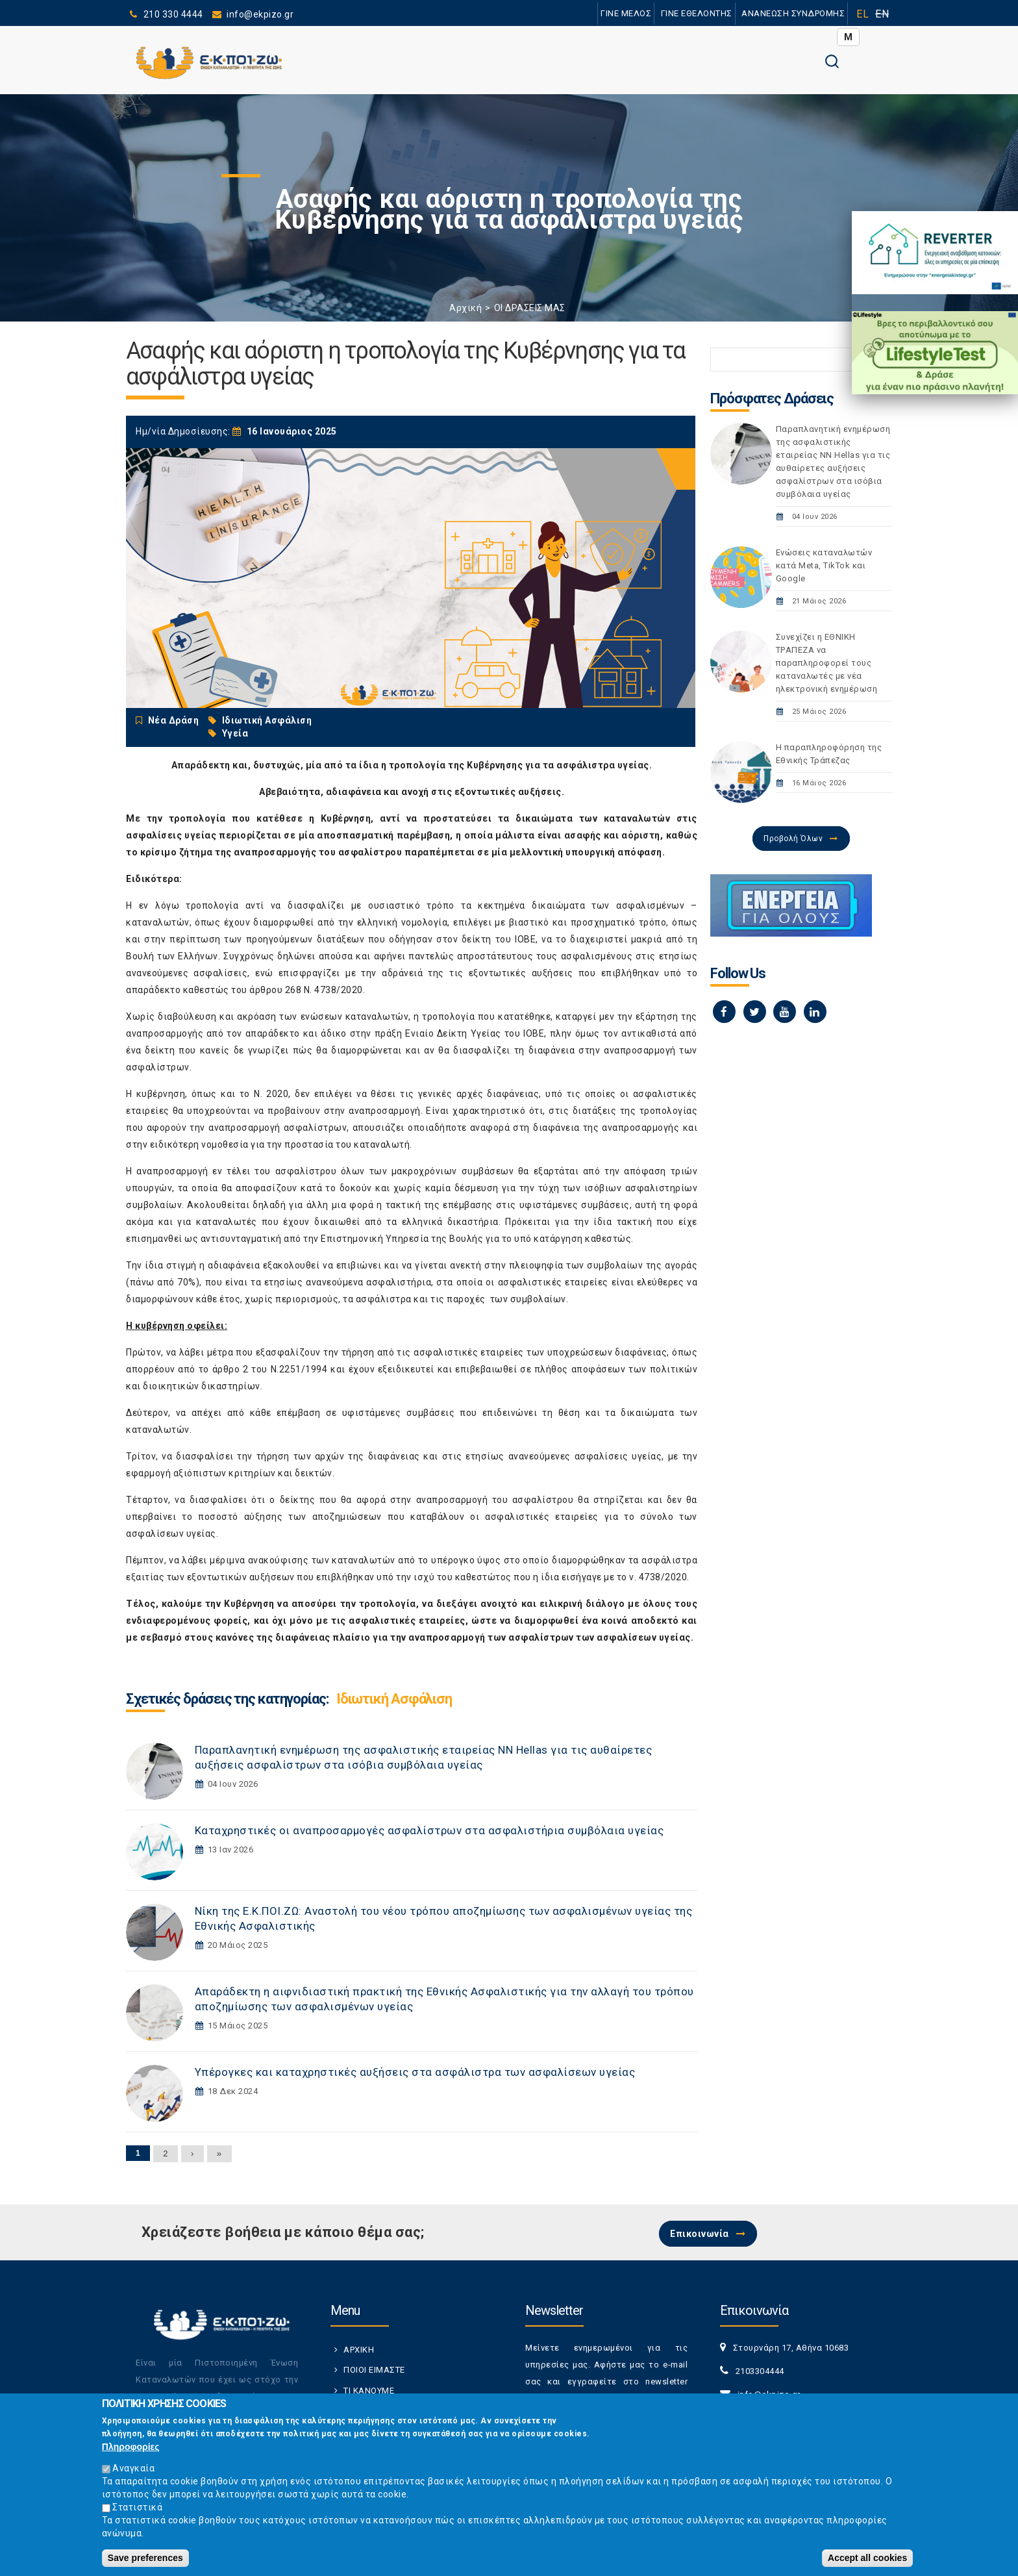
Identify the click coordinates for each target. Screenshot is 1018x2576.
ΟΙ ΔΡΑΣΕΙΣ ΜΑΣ (529, 308)
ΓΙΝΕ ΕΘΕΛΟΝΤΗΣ (696, 13)
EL (862, 14)
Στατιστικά (137, 2507)
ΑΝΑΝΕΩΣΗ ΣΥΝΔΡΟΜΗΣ (793, 13)
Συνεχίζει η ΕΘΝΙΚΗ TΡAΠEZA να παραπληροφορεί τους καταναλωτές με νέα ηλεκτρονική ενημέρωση (827, 663)
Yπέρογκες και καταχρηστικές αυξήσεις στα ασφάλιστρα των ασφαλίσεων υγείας (415, 2071)
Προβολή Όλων (793, 838)
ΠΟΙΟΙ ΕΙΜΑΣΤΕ (374, 2370)
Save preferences (145, 2558)
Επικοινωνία (699, 2234)
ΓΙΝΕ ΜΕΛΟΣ (626, 13)
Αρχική (465, 308)
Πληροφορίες (131, 2447)
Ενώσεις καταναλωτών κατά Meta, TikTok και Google (824, 565)
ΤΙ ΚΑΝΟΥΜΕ (368, 2390)
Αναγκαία (133, 2468)
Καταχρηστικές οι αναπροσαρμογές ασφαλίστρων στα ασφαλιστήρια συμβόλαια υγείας (429, 1830)
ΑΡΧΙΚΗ (358, 2350)
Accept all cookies (867, 2558)
